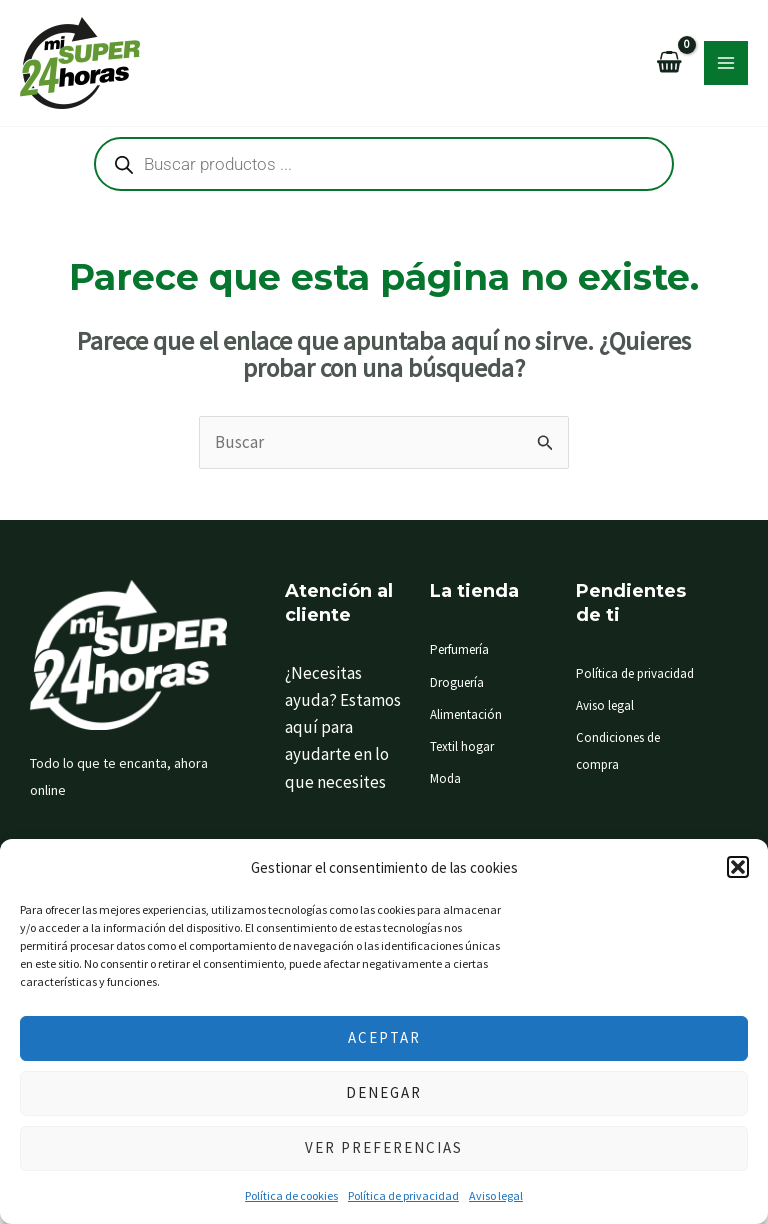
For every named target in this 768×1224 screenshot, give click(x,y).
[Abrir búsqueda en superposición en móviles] (384, 164)
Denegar (384, 1092)
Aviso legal (496, 1195)
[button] (738, 867)
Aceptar (384, 1037)
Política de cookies (291, 1195)
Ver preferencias (384, 1147)
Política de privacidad (403, 1195)
